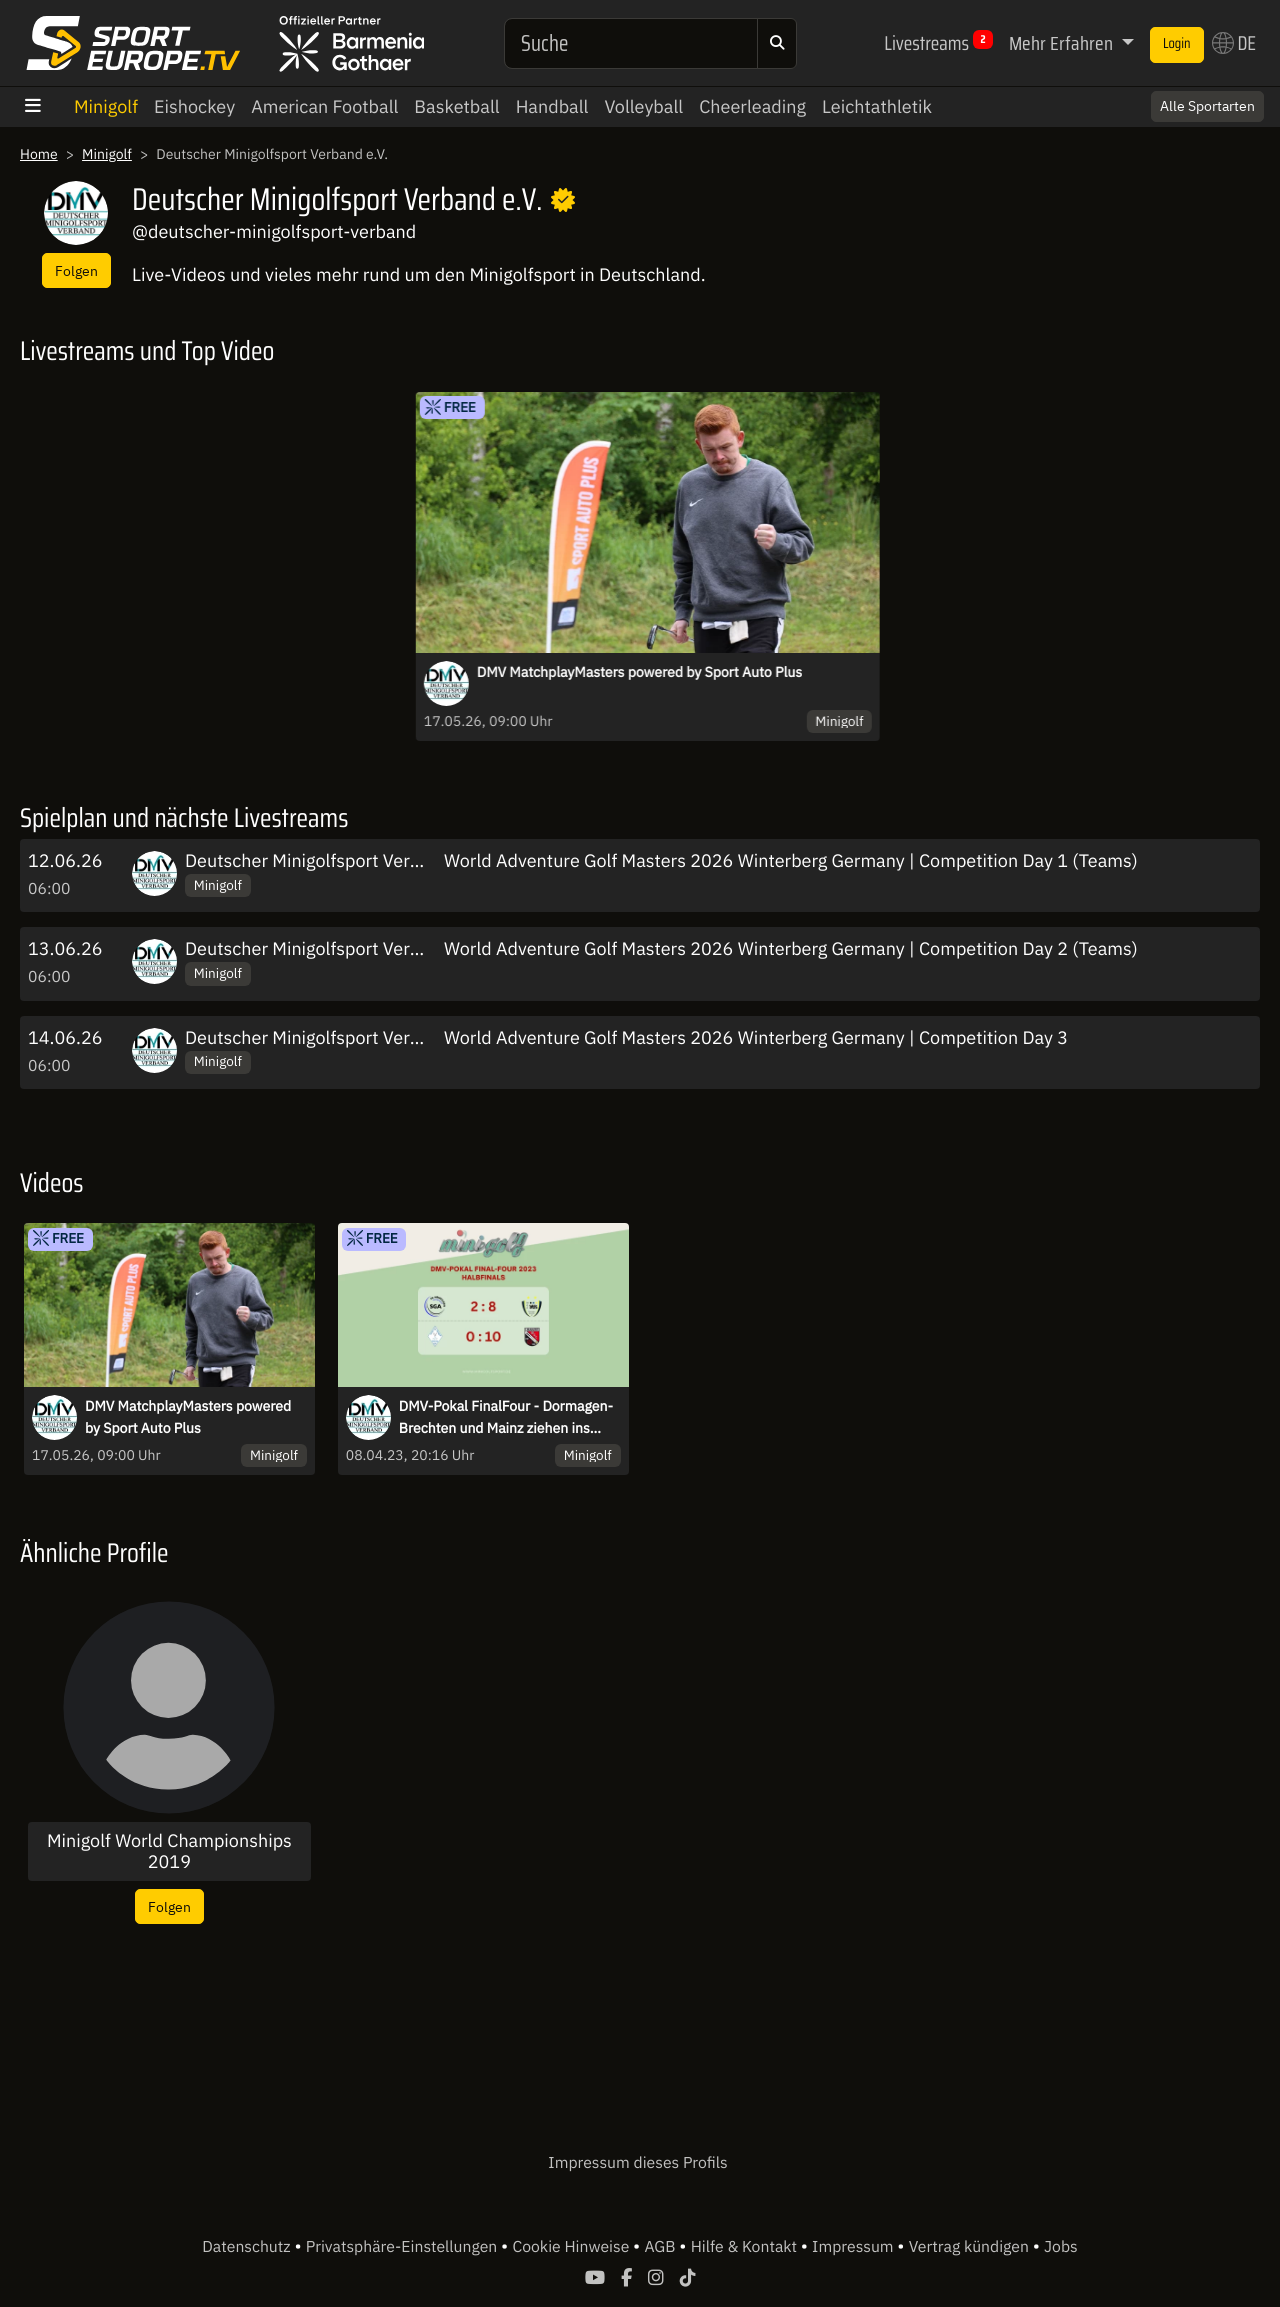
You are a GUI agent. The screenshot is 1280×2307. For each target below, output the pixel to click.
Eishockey (194, 106)
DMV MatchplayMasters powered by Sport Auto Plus (639, 672)
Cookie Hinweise (572, 2247)
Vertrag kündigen (971, 2247)
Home (39, 154)
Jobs (1061, 2247)
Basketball (456, 106)
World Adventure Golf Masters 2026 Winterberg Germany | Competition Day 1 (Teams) (791, 860)
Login (1177, 44)
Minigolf (106, 106)
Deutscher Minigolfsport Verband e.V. (334, 860)
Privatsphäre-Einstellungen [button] (403, 2247)
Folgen (76, 270)
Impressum (854, 2247)
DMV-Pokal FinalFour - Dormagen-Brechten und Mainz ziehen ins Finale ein (506, 1418)
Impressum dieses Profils (637, 2163)
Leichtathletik (877, 106)
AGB (661, 2247)
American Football (324, 106)
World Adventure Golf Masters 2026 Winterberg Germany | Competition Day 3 (756, 1037)
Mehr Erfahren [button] (1063, 43)
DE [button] (1234, 43)
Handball (552, 106)
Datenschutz (248, 2247)
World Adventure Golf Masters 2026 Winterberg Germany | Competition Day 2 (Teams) (791, 948)
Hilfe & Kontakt (746, 2247)
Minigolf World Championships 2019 (169, 1851)
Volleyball (643, 106)
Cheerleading (752, 106)
